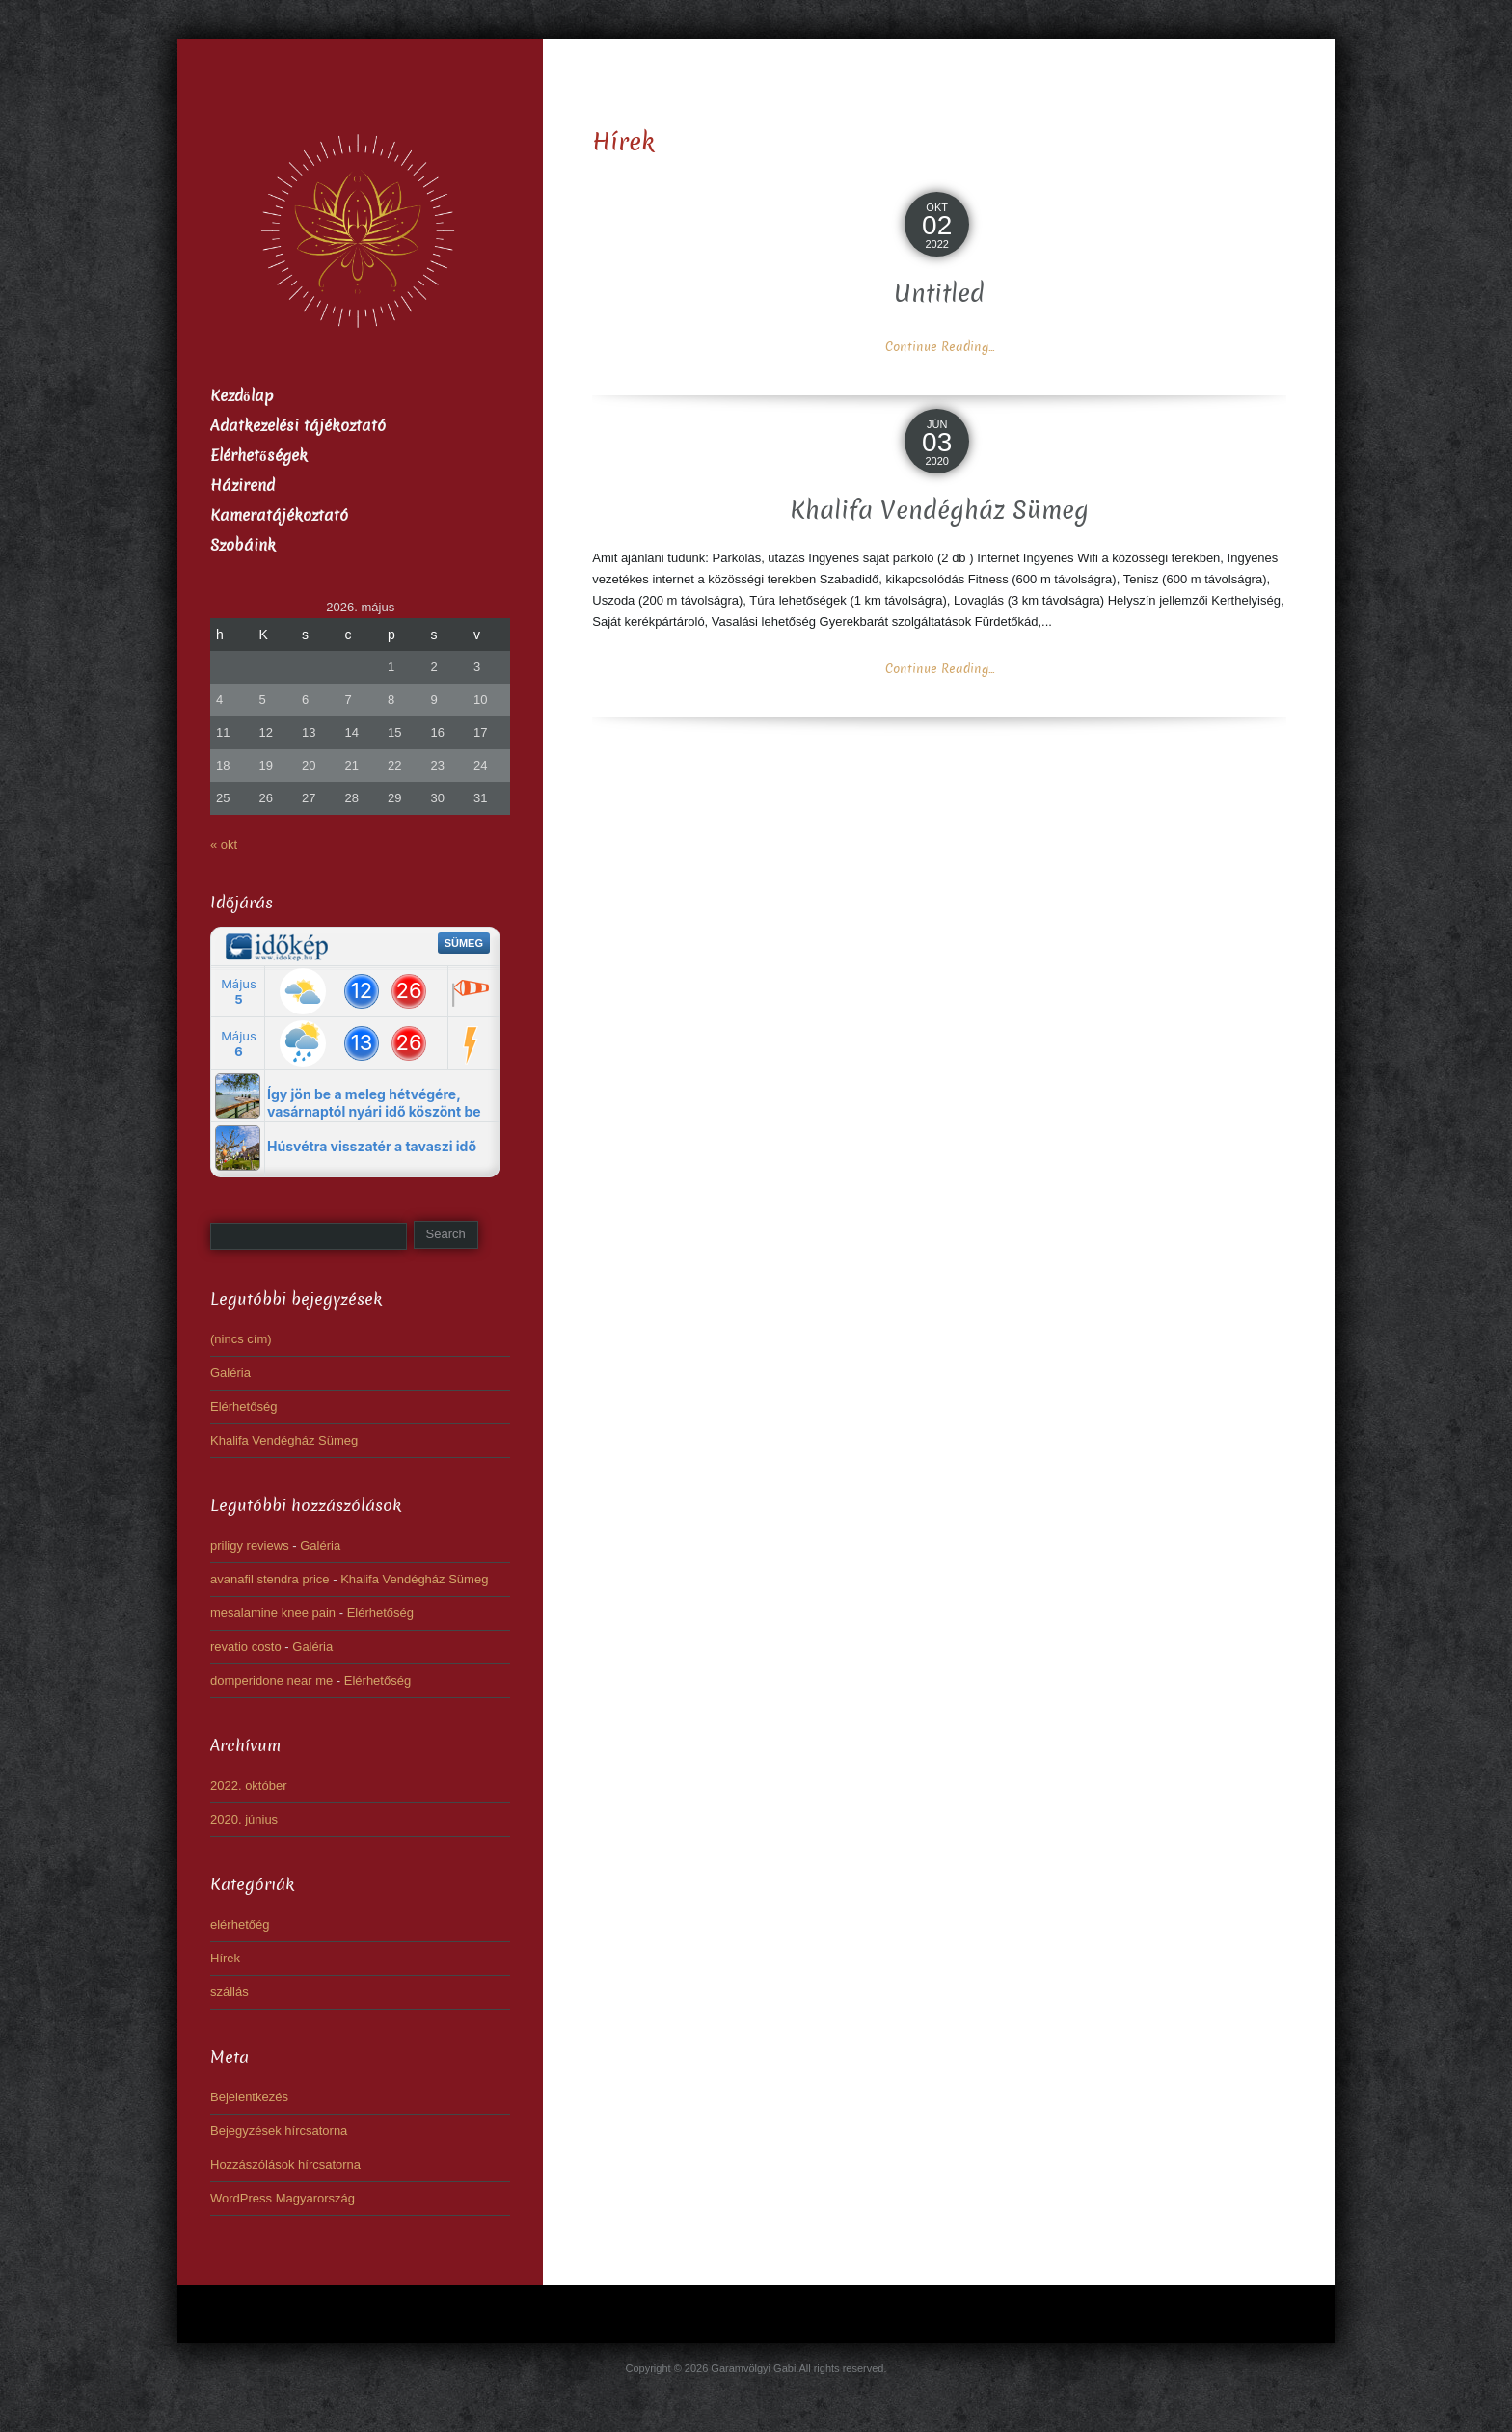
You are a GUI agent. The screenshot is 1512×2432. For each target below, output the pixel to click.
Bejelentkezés (249, 2097)
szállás (229, 1992)
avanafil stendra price (270, 1579)
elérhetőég (239, 1924)
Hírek (225, 1958)
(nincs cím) (241, 1339)
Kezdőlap (242, 396)
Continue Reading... (939, 346)
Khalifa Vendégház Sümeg (939, 510)
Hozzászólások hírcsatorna (285, 2164)
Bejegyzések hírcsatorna (278, 2130)
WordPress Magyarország (282, 2198)
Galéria (230, 1372)
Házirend (242, 485)
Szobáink (243, 545)
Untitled (939, 294)
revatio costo (246, 1646)
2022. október (248, 1785)
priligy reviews (249, 1545)
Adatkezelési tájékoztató (298, 426)
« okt (223, 844)
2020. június (244, 1819)
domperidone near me (271, 1680)
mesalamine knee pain (273, 1613)
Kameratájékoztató (279, 515)
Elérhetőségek (259, 456)
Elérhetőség (243, 1406)
